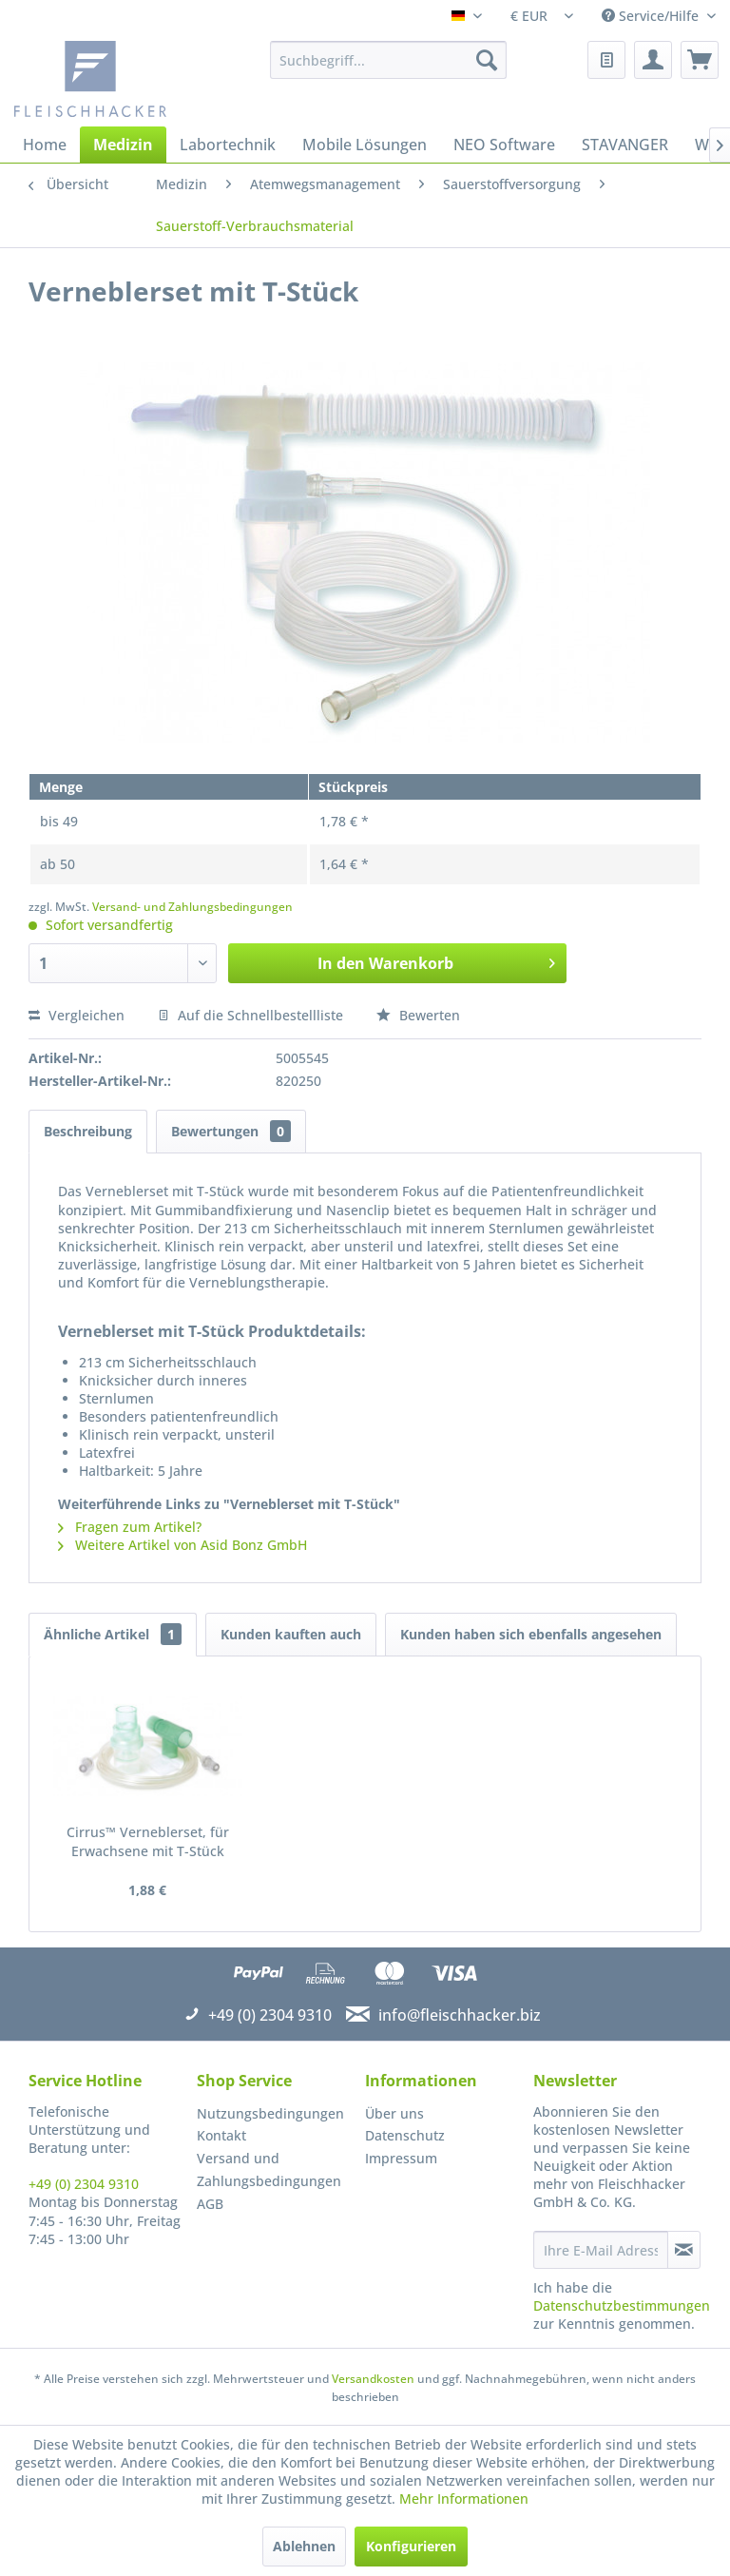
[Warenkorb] (700, 60)
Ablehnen (304, 2546)
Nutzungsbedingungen (270, 2113)
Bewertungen (231, 1131)
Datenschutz (405, 2135)
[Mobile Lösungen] (364, 144)
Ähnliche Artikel (113, 1634)
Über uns (394, 2113)
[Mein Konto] (653, 60)
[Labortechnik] (227, 144)
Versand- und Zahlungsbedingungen (192, 907)
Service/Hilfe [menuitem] (652, 16)
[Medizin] (123, 144)
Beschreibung (88, 1131)
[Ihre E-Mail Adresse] (600, 2250)
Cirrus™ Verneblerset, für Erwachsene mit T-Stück (148, 1841)
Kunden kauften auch (291, 1634)
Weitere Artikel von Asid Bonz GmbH (182, 1545)
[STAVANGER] (625, 144)
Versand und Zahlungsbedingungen (269, 2169)
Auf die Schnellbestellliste (250, 1015)
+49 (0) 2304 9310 (84, 2184)
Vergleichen (77, 1015)
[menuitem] (389, 60)
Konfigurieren (411, 2546)
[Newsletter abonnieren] (684, 2250)
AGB (210, 2204)
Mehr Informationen (463, 2498)
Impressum (401, 2158)
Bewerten (418, 1015)
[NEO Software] (504, 144)
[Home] (45, 144)
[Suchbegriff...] (389, 60)
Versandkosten (373, 2379)
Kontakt (221, 2135)
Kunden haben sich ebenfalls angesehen (531, 1634)
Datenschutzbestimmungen (621, 2305)
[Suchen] (487, 60)
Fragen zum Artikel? (130, 1527)
